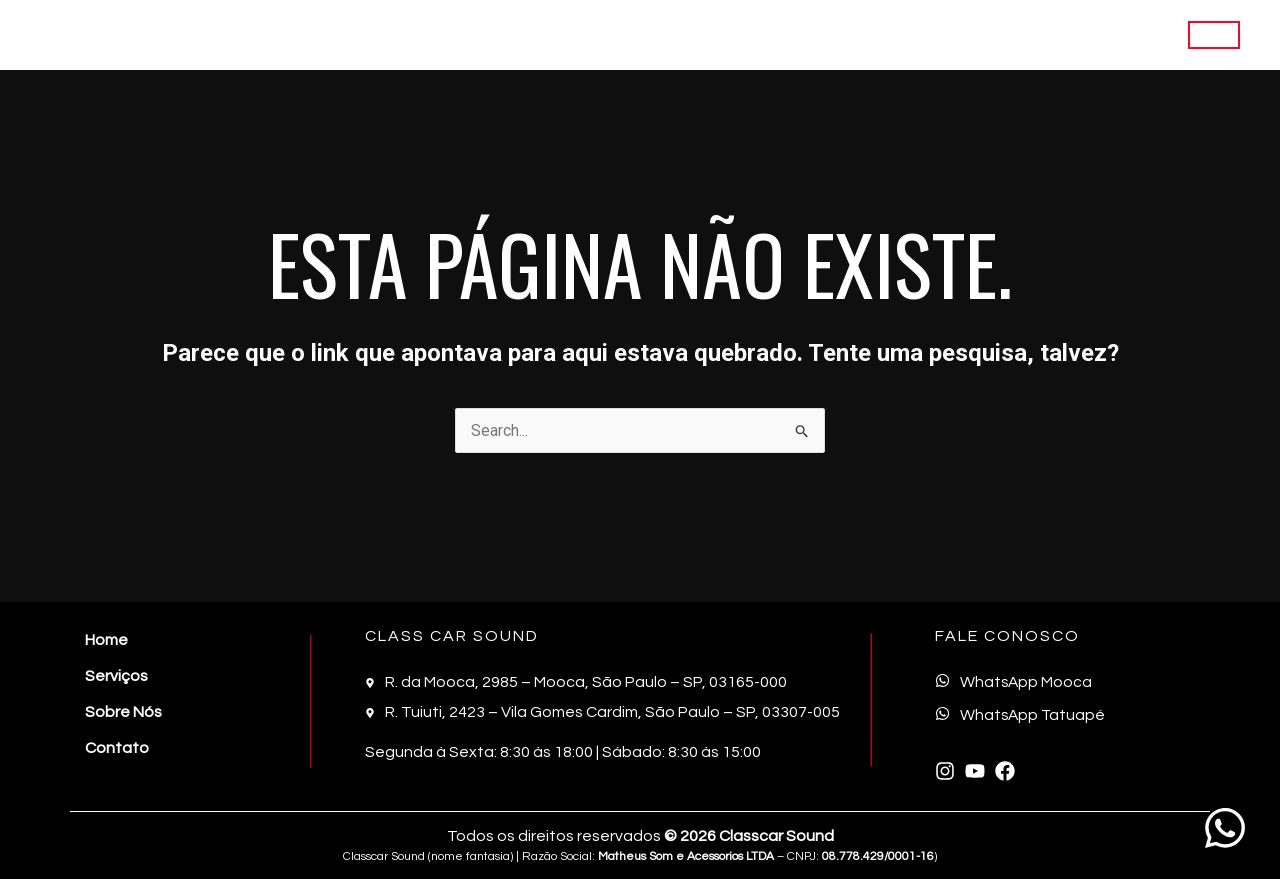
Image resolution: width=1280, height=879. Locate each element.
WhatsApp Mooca (1027, 682)
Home (844, 34)
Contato (1125, 34)
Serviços (928, 34)
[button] (1214, 35)
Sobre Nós (1028, 34)
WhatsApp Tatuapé (1034, 715)
